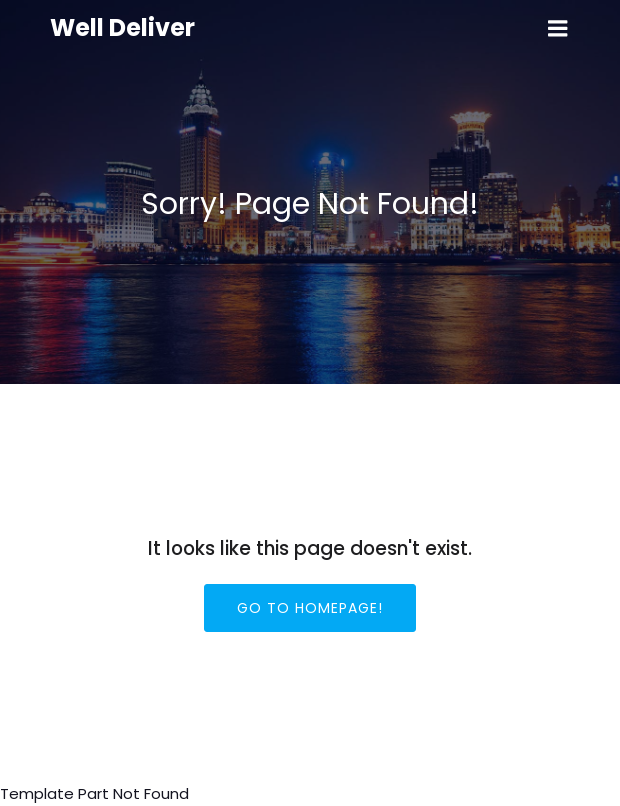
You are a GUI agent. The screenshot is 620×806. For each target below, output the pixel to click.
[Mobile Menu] (558, 29)
